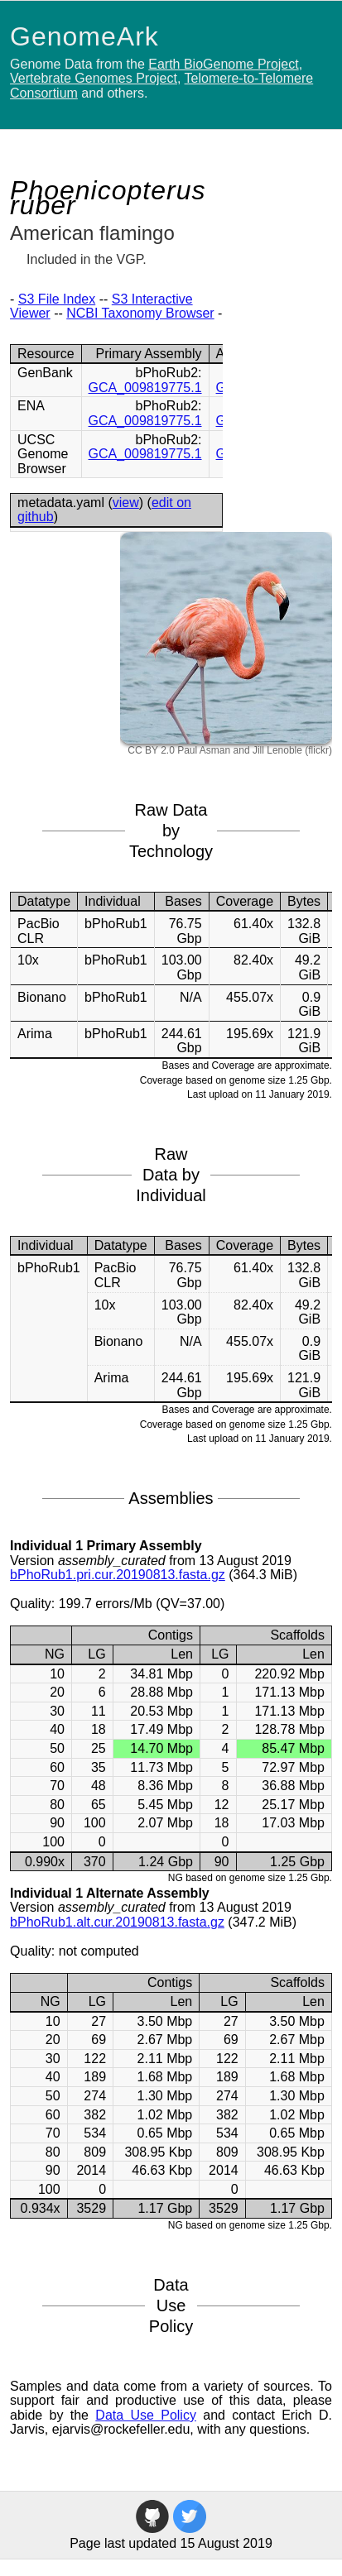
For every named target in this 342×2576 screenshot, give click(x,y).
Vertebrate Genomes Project (93, 78)
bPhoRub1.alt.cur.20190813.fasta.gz (117, 1922)
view (126, 503)
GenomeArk (84, 36)
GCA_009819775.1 (145, 388)
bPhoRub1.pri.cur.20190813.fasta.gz (117, 1575)
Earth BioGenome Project (223, 64)
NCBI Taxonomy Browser (140, 313)
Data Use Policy (145, 2415)
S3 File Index (56, 299)
